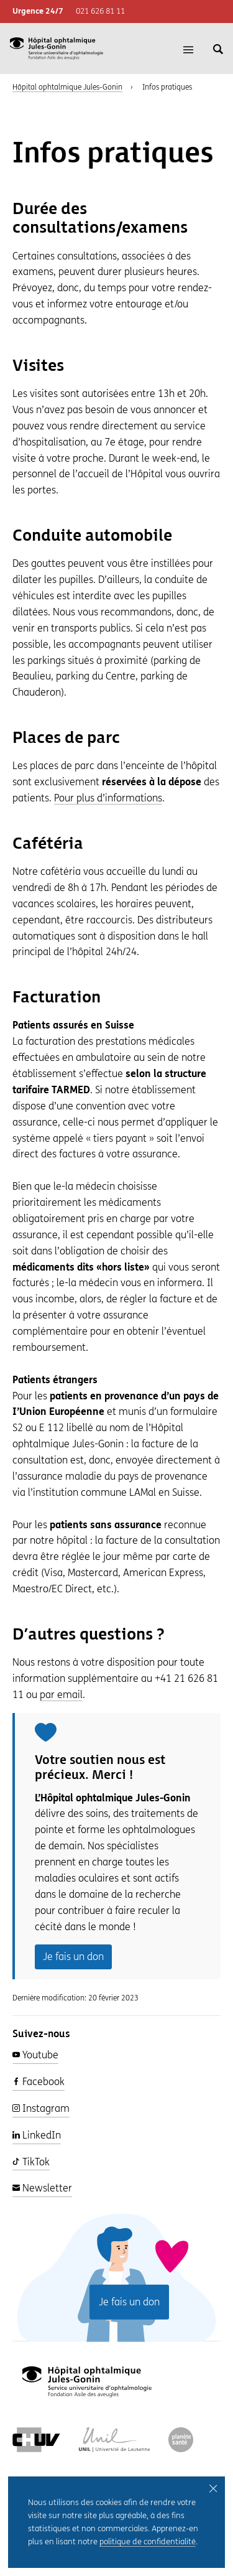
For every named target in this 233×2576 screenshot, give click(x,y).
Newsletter (42, 2188)
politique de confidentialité (147, 2544)
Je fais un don (73, 1956)
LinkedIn (36, 2135)
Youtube (35, 2055)
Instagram (41, 2108)
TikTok (31, 2162)
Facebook (38, 2082)
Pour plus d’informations (108, 798)
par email (61, 1695)
